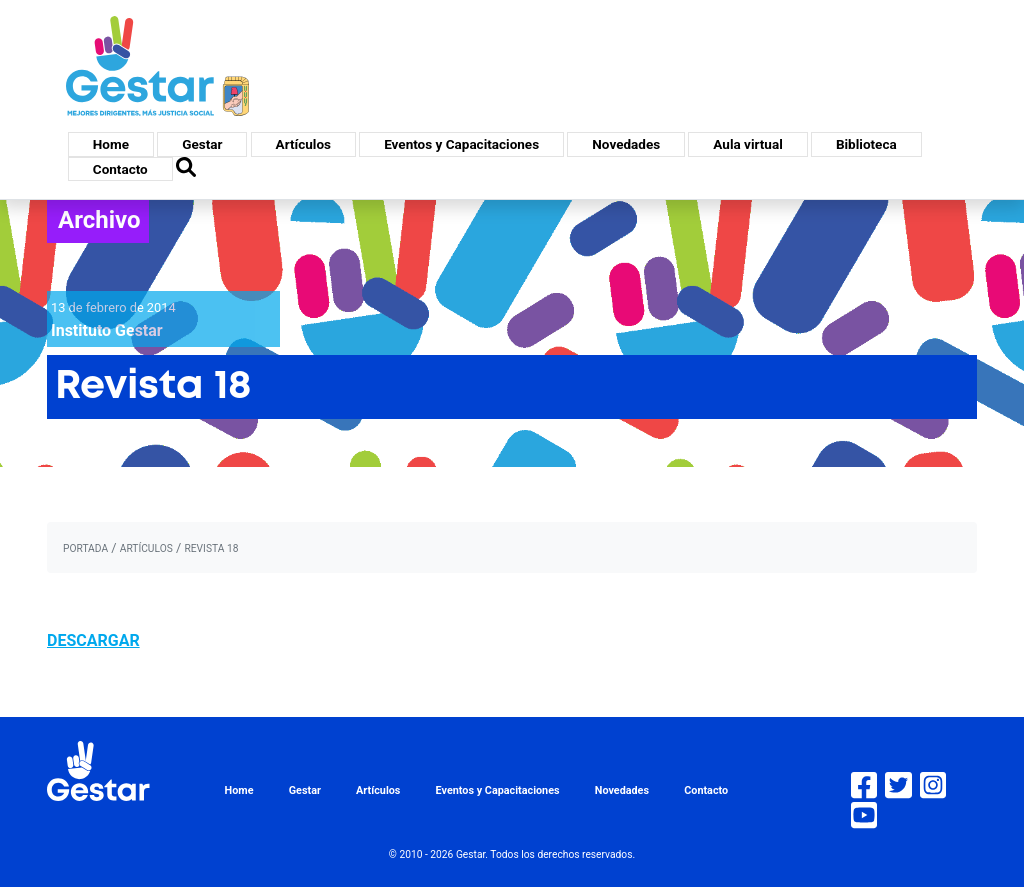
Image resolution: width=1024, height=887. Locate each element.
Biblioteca (866, 144)
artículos (146, 548)
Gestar (202, 144)
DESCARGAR (93, 640)
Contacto (120, 169)
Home (111, 144)
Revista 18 (211, 548)
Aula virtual (747, 144)
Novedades (626, 144)
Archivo (99, 220)
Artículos (303, 144)
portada (85, 548)
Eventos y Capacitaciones (461, 144)
